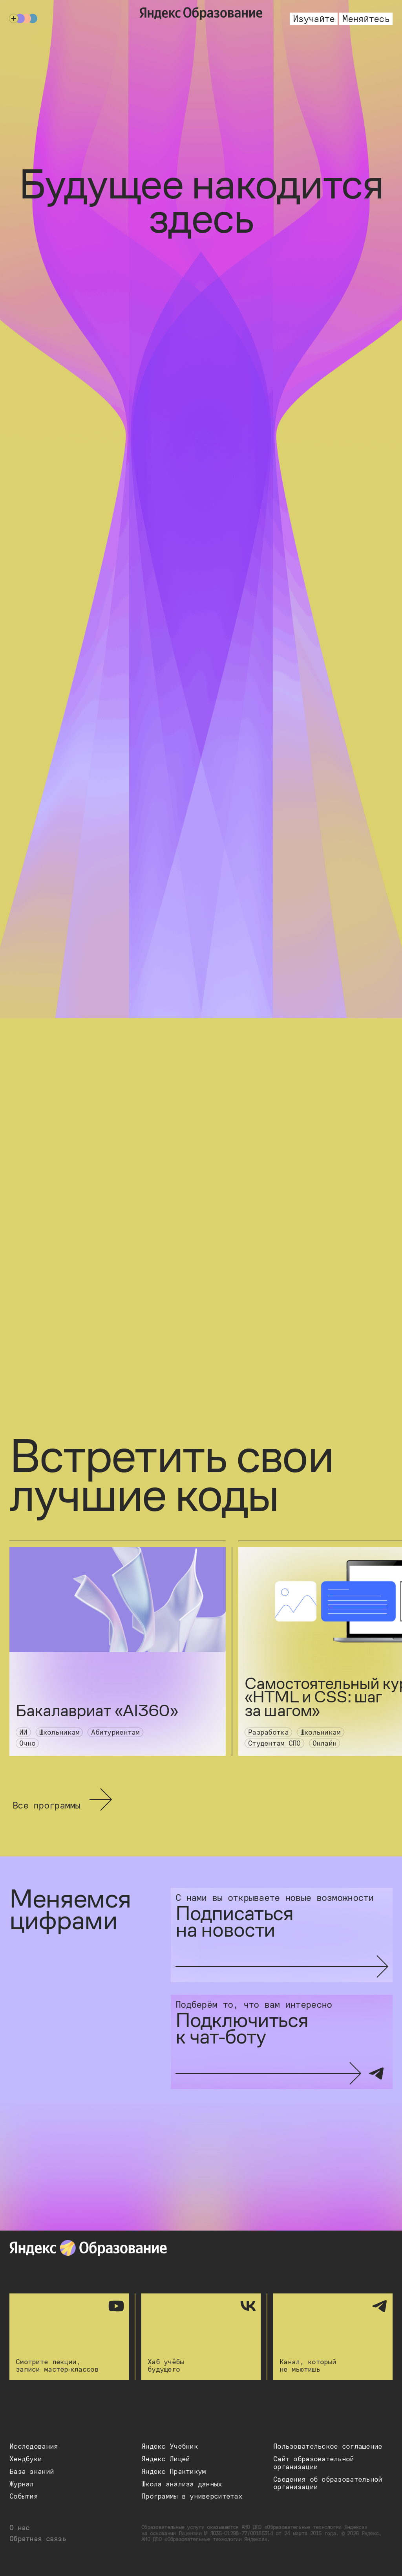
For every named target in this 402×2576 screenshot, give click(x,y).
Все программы (63, 1799)
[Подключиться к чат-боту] (282, 2042)
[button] (33, 2446)
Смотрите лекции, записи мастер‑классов (69, 2336)
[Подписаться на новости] (282, 1935)
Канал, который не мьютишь (333, 2336)
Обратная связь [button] (37, 2539)
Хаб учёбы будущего (201, 2336)
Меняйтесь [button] (365, 18)
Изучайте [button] (313, 18)
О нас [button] (19, 2528)
